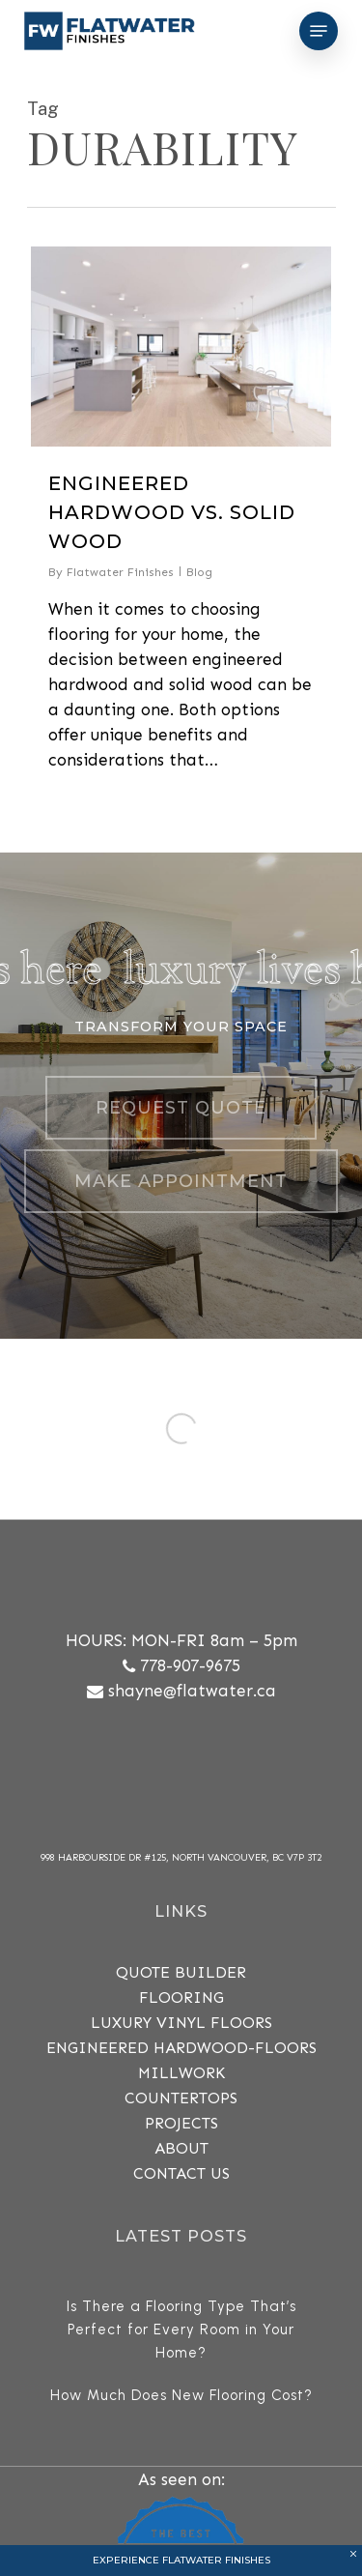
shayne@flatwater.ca (192, 1690)
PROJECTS (181, 2123)
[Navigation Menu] (318, 31)
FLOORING (181, 1997)
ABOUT (181, 2148)
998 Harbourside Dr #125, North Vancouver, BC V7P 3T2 (181, 1858)
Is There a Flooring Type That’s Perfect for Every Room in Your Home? (181, 2329)
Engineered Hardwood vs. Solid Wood (171, 512)
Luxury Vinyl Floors (181, 2022)
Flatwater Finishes (120, 572)
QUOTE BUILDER (181, 1972)
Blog (199, 572)
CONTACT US (181, 2173)
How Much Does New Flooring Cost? (181, 2395)
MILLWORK (181, 2073)
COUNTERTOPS (181, 2098)
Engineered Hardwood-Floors (181, 2048)
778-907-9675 (190, 1665)
